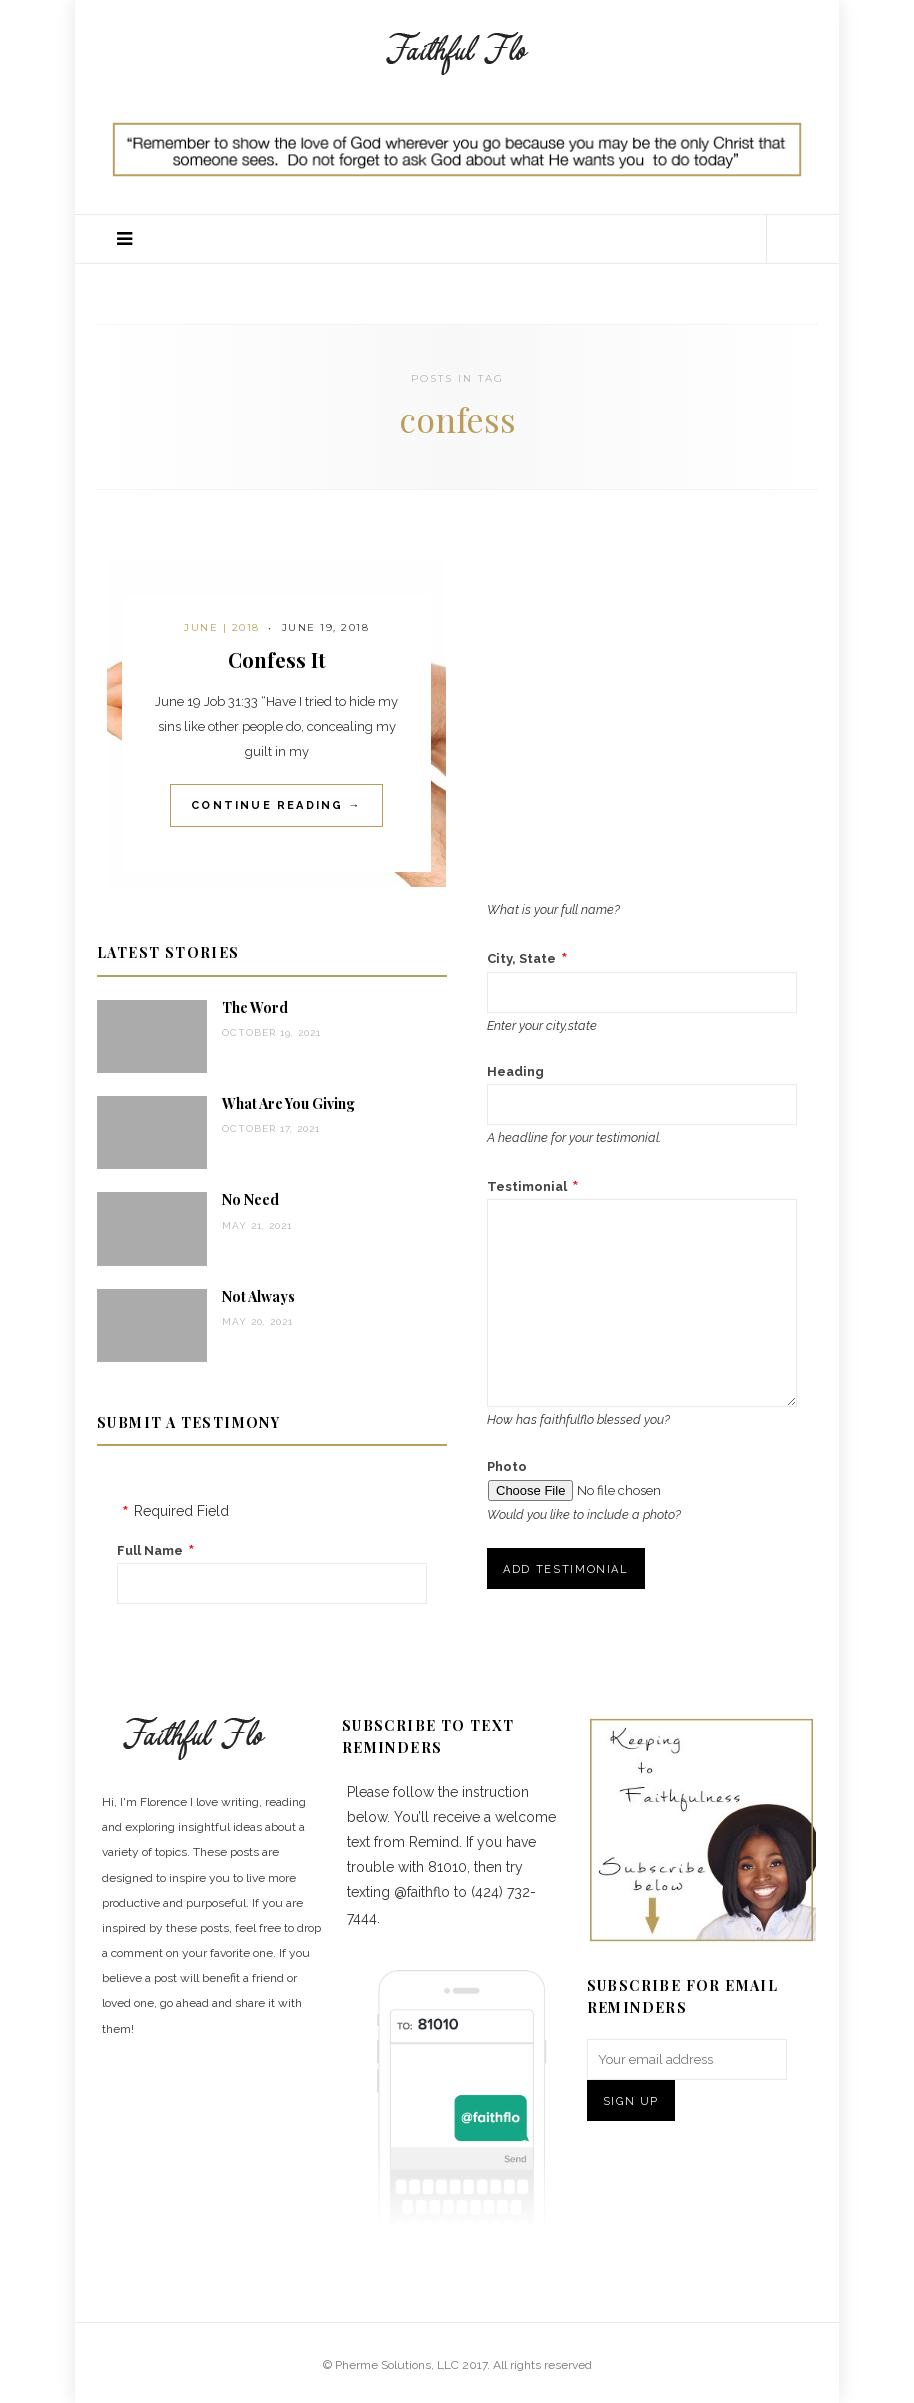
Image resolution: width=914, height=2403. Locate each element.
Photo (507, 1466)
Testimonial (527, 1186)
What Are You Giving (288, 1103)
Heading (515, 1071)
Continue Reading (276, 805)
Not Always (258, 1296)
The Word (255, 1007)
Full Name (150, 1550)
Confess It (277, 659)
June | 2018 (222, 627)
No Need (250, 1199)
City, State (521, 958)
